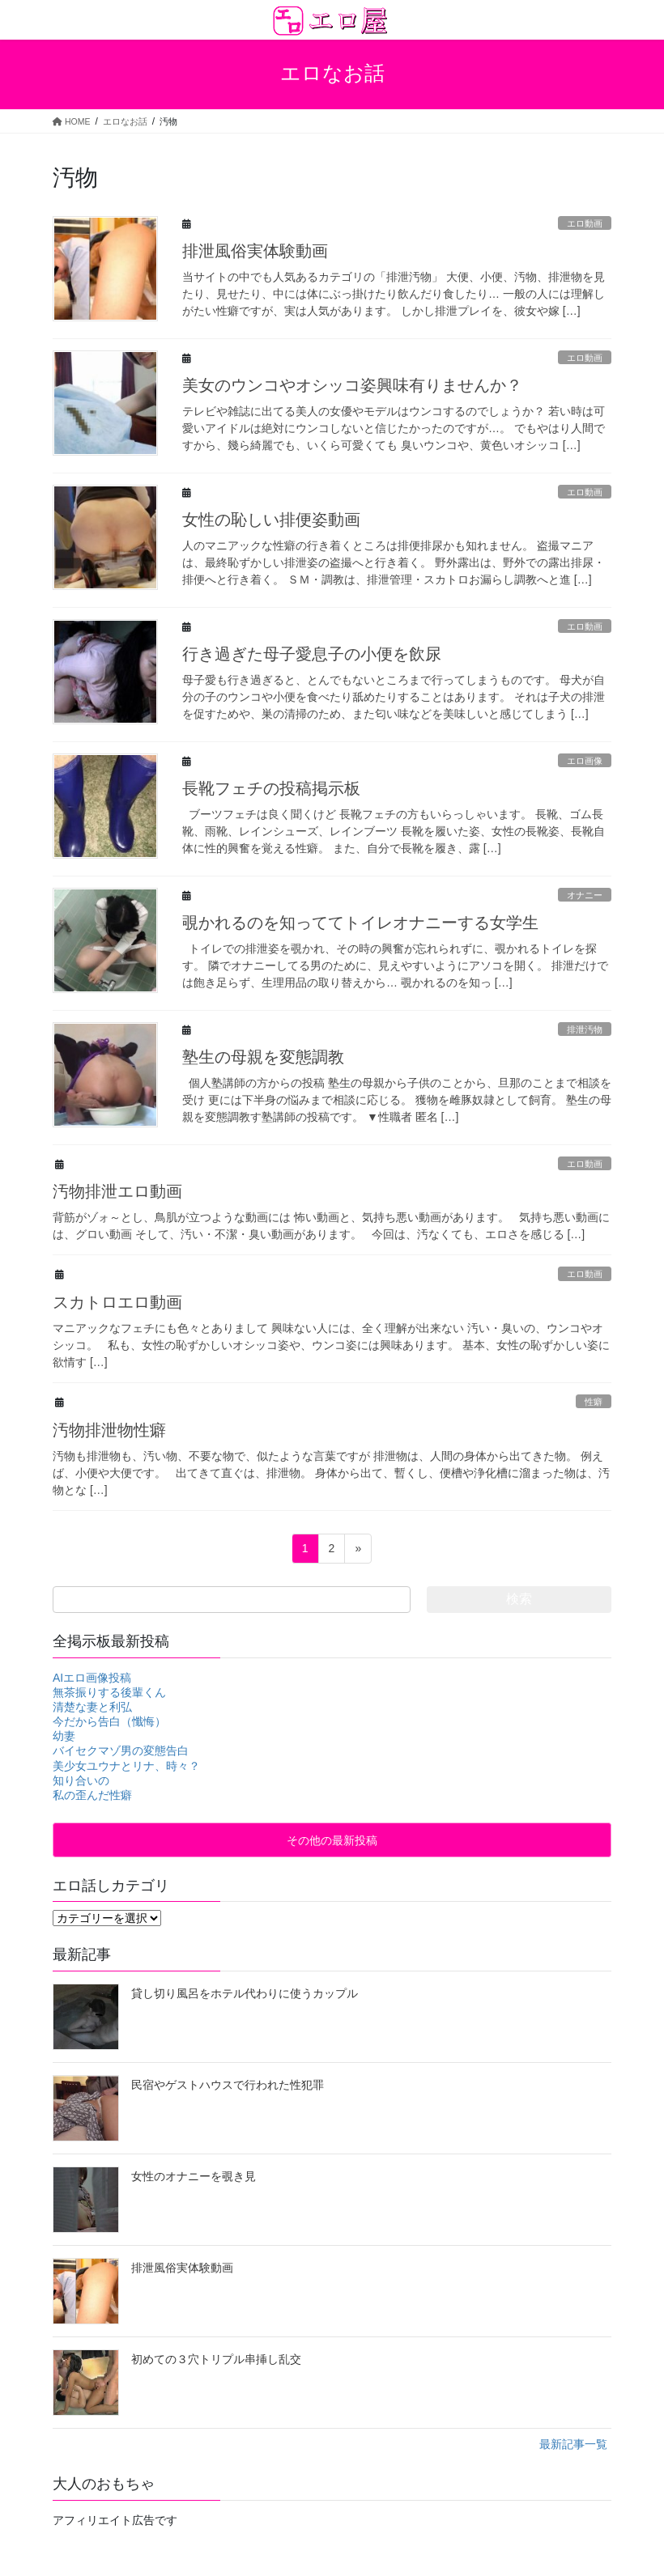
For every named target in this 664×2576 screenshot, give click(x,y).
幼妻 (64, 1735)
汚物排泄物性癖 (109, 1430)
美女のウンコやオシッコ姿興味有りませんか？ (352, 385)
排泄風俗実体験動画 (255, 251)
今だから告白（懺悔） (109, 1721)
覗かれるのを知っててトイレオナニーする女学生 (360, 923)
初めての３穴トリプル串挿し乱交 (216, 2359)
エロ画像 (584, 761)
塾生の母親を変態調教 (263, 1057)
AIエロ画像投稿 (92, 1677)
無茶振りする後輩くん (109, 1692)
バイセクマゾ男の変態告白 (121, 1750)
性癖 (593, 1402)
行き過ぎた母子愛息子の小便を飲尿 (311, 654)
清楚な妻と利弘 (92, 1706)
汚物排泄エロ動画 (117, 1191)
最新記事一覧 (573, 2444)
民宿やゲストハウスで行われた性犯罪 (227, 2084)
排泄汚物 (584, 1029)
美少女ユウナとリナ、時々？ (126, 1765)
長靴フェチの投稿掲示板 (271, 788)
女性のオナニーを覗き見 (193, 2176)
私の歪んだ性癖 (92, 1795)
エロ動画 (584, 223)
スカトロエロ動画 (117, 1302)
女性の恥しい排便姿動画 (271, 519)
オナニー (584, 895)
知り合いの (81, 1780)
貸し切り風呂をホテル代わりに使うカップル (244, 1993)
